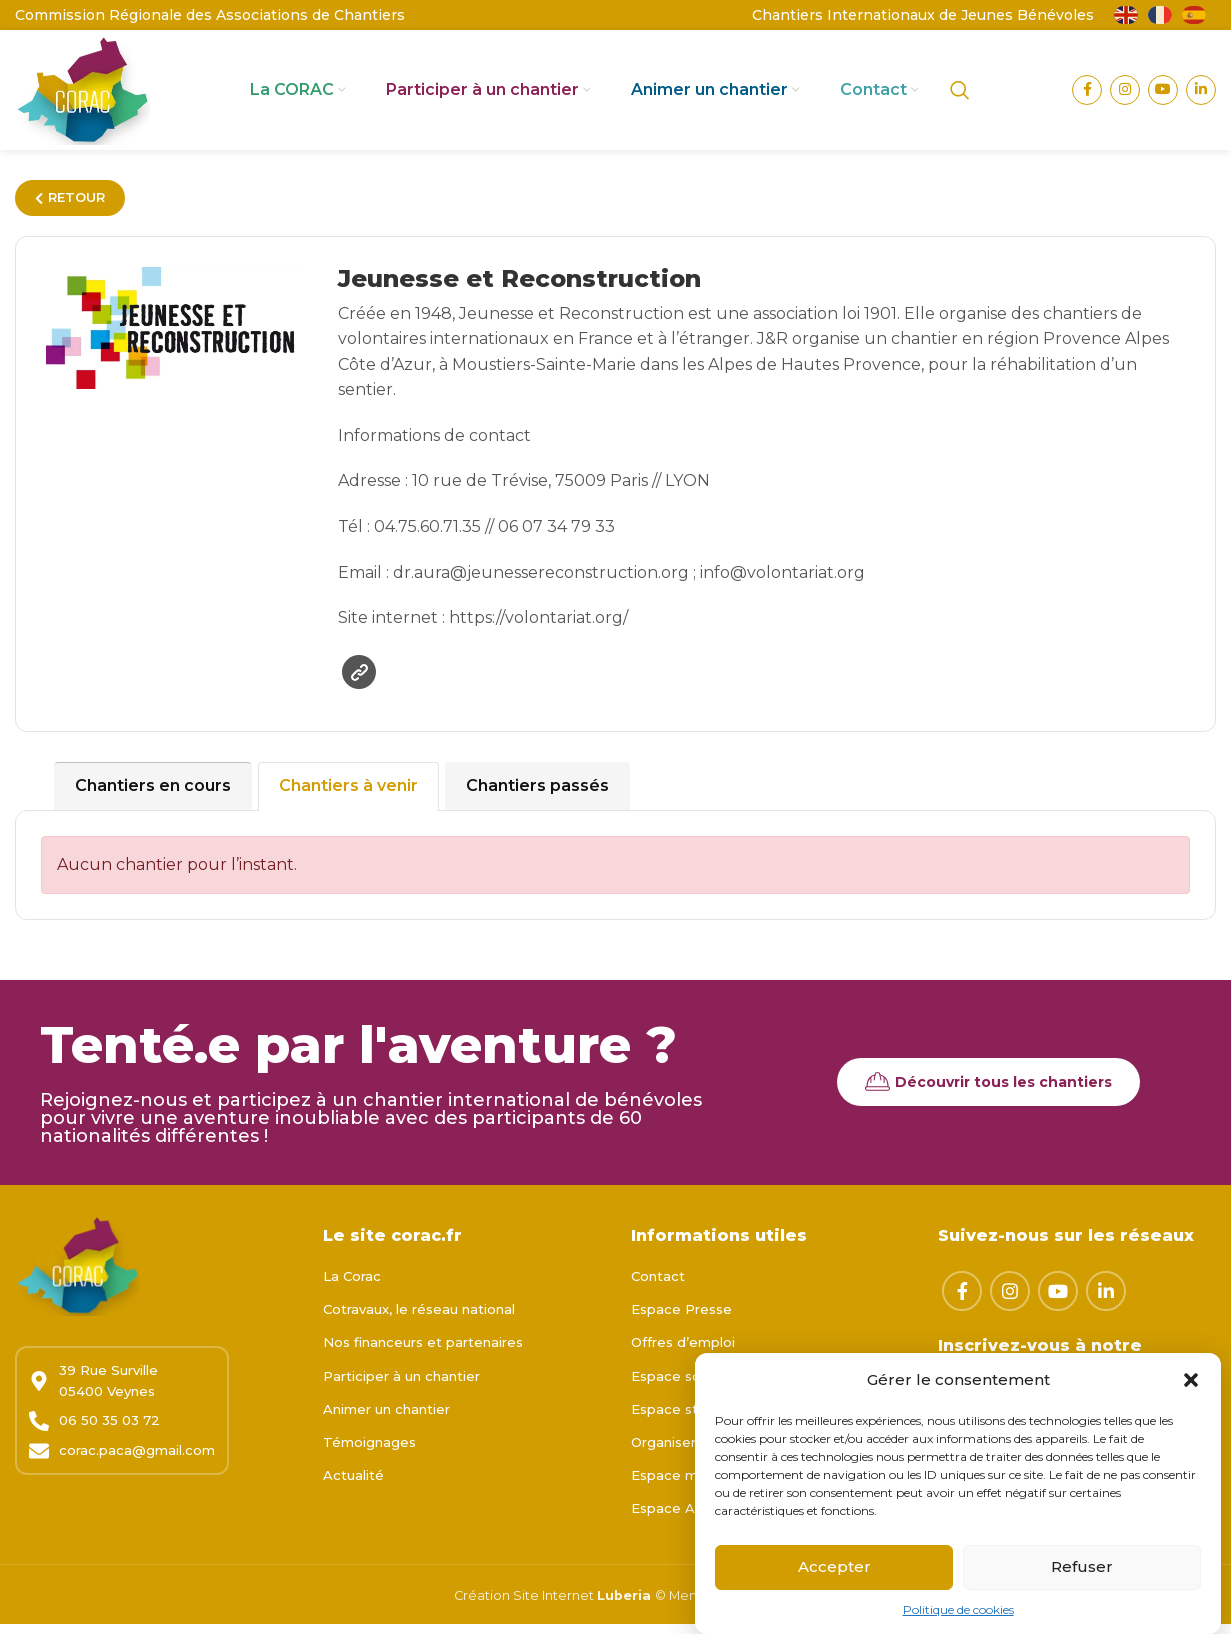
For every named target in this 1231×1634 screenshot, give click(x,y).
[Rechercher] (960, 95)
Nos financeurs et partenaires (423, 1353)
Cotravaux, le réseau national (419, 1320)
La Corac (352, 1287)
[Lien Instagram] (1125, 95)
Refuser (1082, 1577)
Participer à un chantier (401, 1386)
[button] (1191, 1391)
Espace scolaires (687, 1386)
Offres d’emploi (683, 1353)
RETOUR (70, 207)
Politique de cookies (958, 1620)
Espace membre (687, 1486)
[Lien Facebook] (1087, 95)
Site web (359, 682)
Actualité (353, 1486)
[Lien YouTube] (1163, 95)
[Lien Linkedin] (1201, 95)
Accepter (834, 1577)
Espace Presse (681, 1320)
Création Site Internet (525, 1605)
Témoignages (369, 1452)
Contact (658, 1287)
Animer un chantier (386, 1419)
